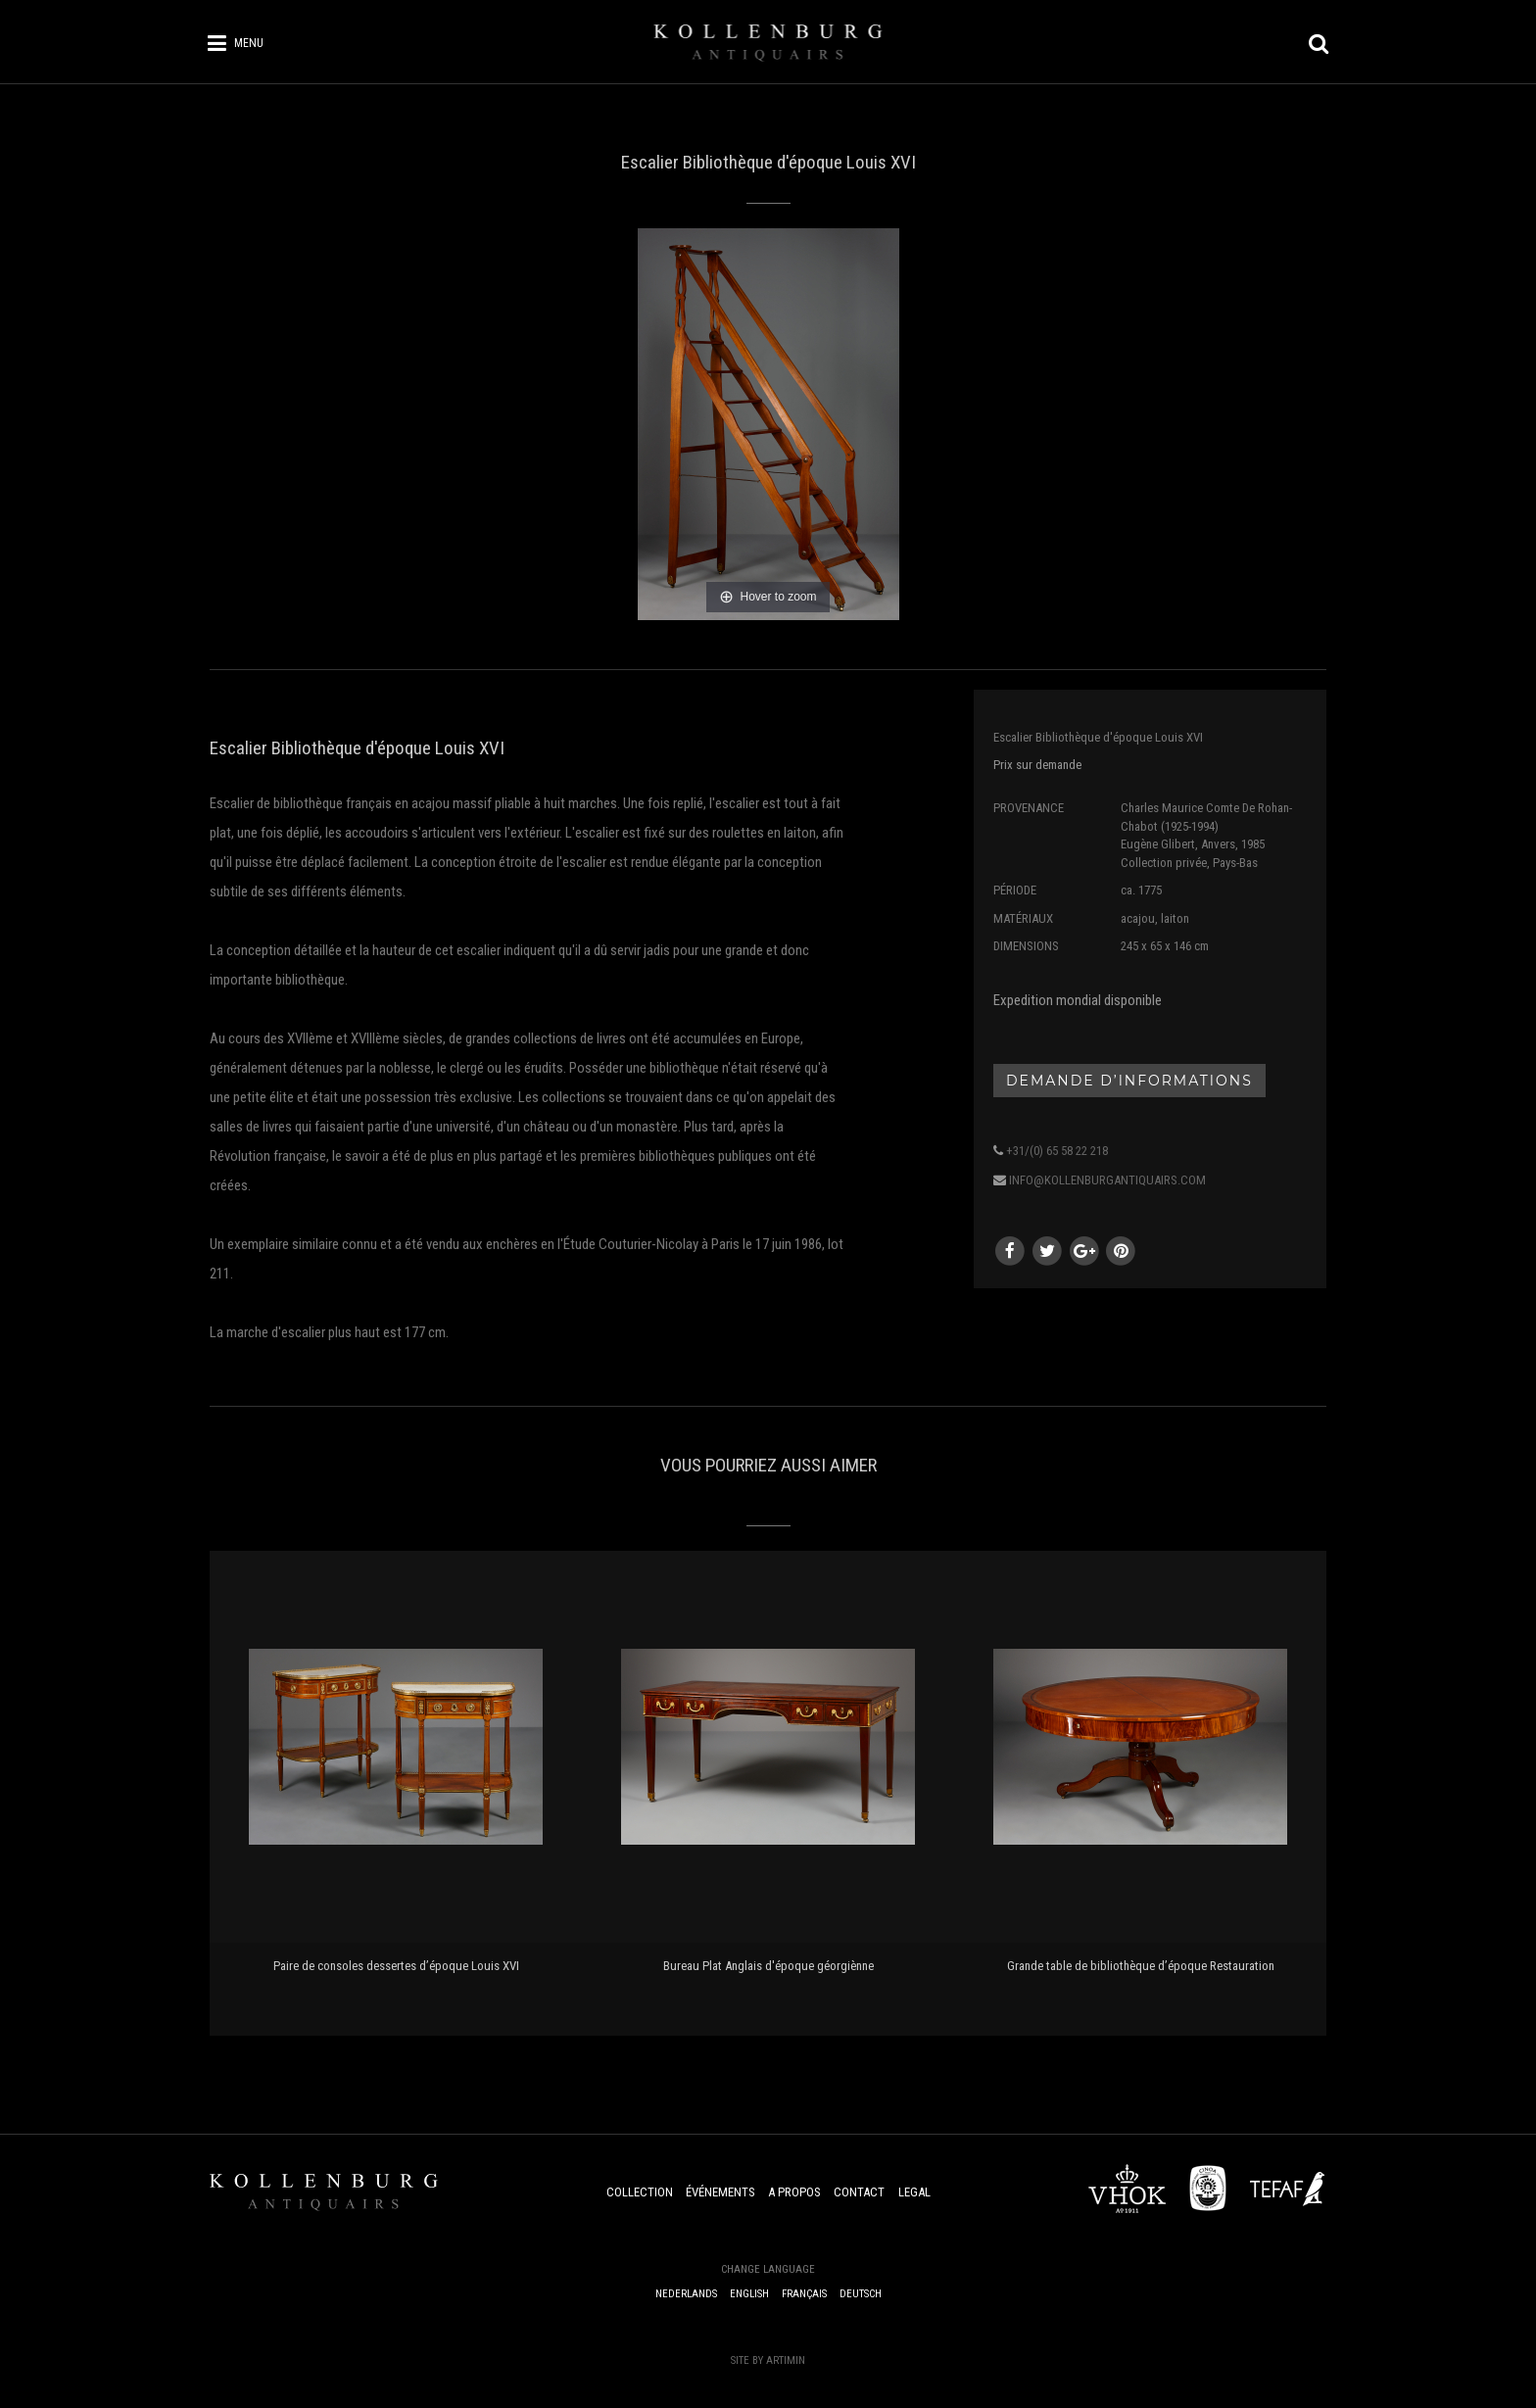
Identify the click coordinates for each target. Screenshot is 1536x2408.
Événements (720, 2192)
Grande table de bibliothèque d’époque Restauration (1140, 1965)
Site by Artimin (768, 2360)
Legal (914, 2192)
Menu (249, 43)
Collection (639, 2192)
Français (804, 2294)
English (749, 2294)
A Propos (794, 2192)
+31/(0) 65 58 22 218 (1057, 1150)
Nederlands (686, 2294)
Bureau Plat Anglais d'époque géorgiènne (768, 1965)
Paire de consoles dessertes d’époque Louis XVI (396, 1965)
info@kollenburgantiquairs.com (1107, 1180)
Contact (859, 2192)
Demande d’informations (1129, 1080)
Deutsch (861, 2294)
